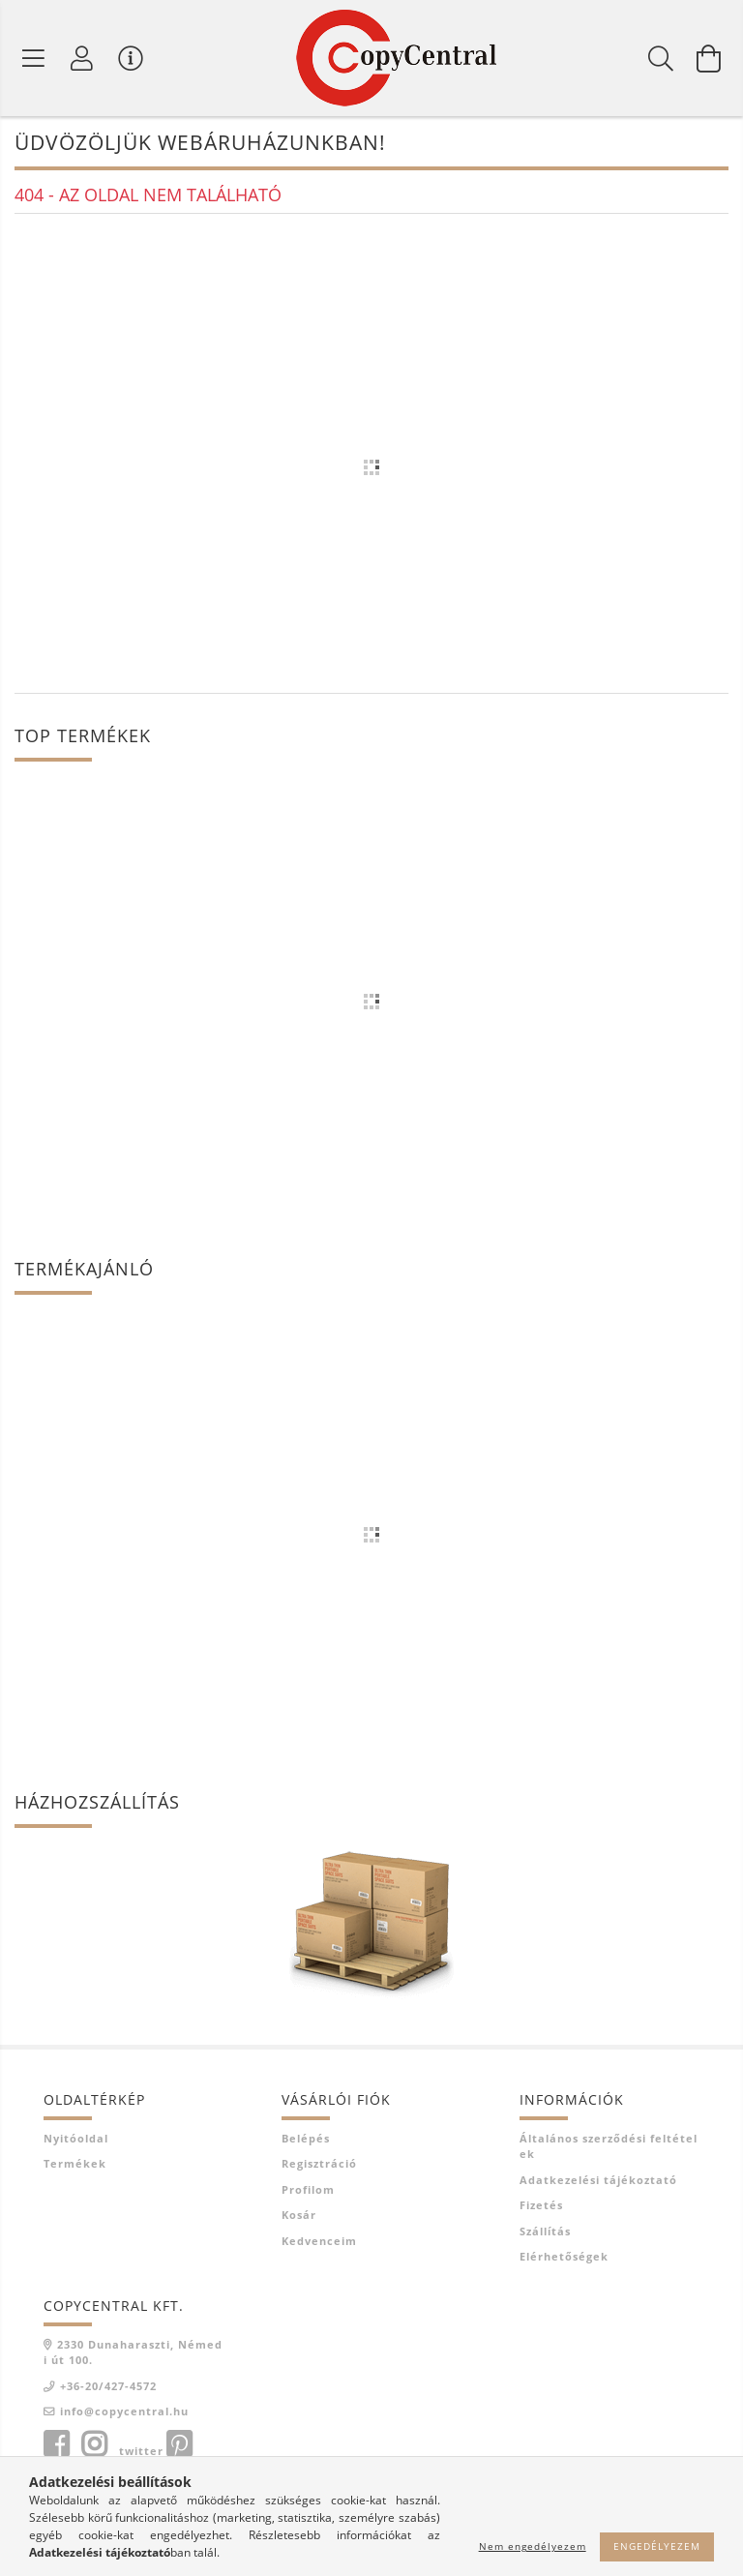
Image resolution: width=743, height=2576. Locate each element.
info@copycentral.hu (124, 2411)
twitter (141, 2450)
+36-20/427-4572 (108, 2386)
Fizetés (541, 2205)
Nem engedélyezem (532, 2546)
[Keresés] (660, 58)
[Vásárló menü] (130, 58)
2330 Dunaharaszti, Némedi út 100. (133, 2352)
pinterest (179, 2444)
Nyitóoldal (76, 2138)
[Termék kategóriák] (34, 58)
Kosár (299, 2214)
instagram (93, 2444)
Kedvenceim (319, 2240)
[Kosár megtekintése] (709, 58)
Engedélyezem (656, 2546)
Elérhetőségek (564, 2256)
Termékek (75, 2163)
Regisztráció (319, 2163)
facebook (56, 2444)
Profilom (308, 2189)
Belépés (306, 2138)
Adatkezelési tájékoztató (598, 2179)
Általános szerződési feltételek (609, 2146)
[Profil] (82, 58)
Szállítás (545, 2231)
